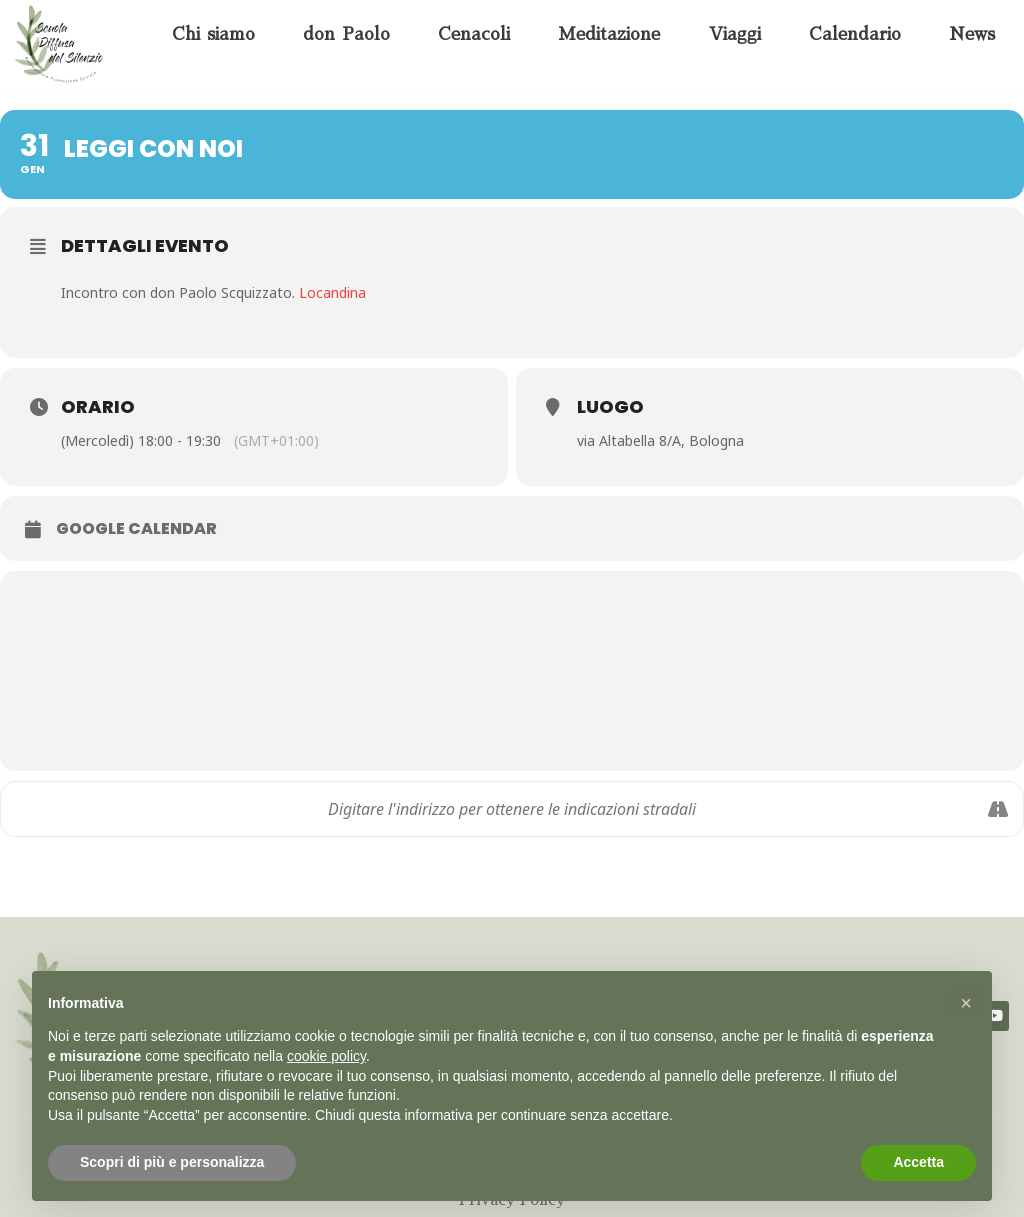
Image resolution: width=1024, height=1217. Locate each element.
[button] (966, 1003)
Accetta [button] (918, 1162)
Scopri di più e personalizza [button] (172, 1162)
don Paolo (346, 34)
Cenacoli (474, 34)
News (972, 34)
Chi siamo (213, 34)
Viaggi (735, 34)
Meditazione (609, 34)
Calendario (855, 34)
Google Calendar (136, 529)
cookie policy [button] (326, 1056)
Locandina (332, 292)
